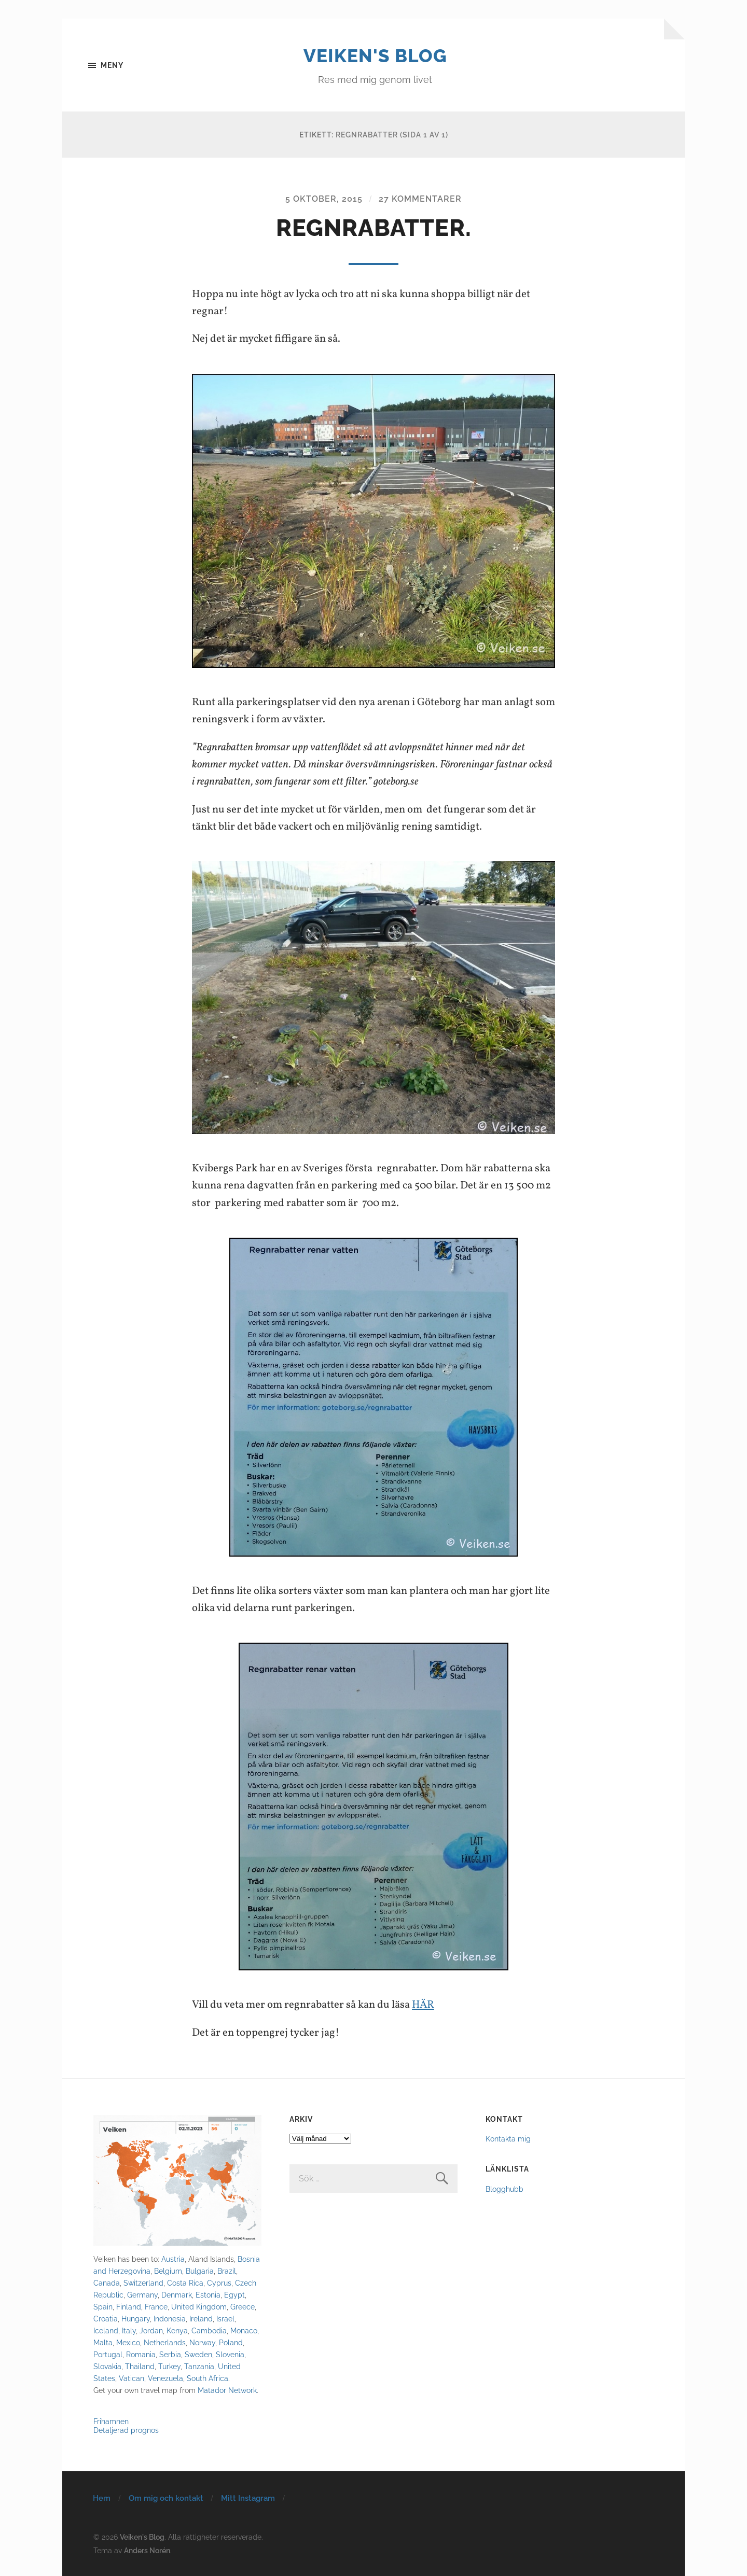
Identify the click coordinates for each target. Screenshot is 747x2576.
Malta (103, 2342)
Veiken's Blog (375, 55)
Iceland (105, 2330)
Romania (141, 2354)
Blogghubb (504, 2188)
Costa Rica (185, 2282)
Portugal (107, 2354)
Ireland (201, 2318)
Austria (173, 2258)
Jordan (151, 2330)
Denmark (176, 2294)
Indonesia (170, 2318)
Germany (142, 2294)
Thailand (140, 2366)
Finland (128, 2306)
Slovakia (107, 2366)
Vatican (131, 2378)
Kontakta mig (508, 2138)
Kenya (177, 2330)
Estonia (208, 2294)
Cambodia (209, 2330)
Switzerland (143, 2282)
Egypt (234, 2294)
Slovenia (230, 2354)
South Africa (207, 2378)
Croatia (105, 2318)
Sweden (198, 2354)
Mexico (128, 2342)
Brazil (226, 2270)
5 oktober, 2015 (324, 199)
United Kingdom (199, 2306)
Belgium (168, 2270)
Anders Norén (147, 2549)
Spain (103, 2306)
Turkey (169, 2366)
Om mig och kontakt (166, 2498)
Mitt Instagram (248, 2498)
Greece (242, 2306)
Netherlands (165, 2342)
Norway (202, 2342)
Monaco (243, 2330)
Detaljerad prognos (126, 2430)
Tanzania (199, 2366)
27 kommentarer (420, 199)
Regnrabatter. (374, 228)
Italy (129, 2330)
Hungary (135, 2318)
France (156, 2306)
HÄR (423, 2004)
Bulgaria (200, 2270)
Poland (231, 2342)
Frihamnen (111, 2421)
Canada (106, 2282)
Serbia (170, 2354)
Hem (101, 2498)
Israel (225, 2318)
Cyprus (219, 2282)
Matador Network (227, 2390)
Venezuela (165, 2378)
